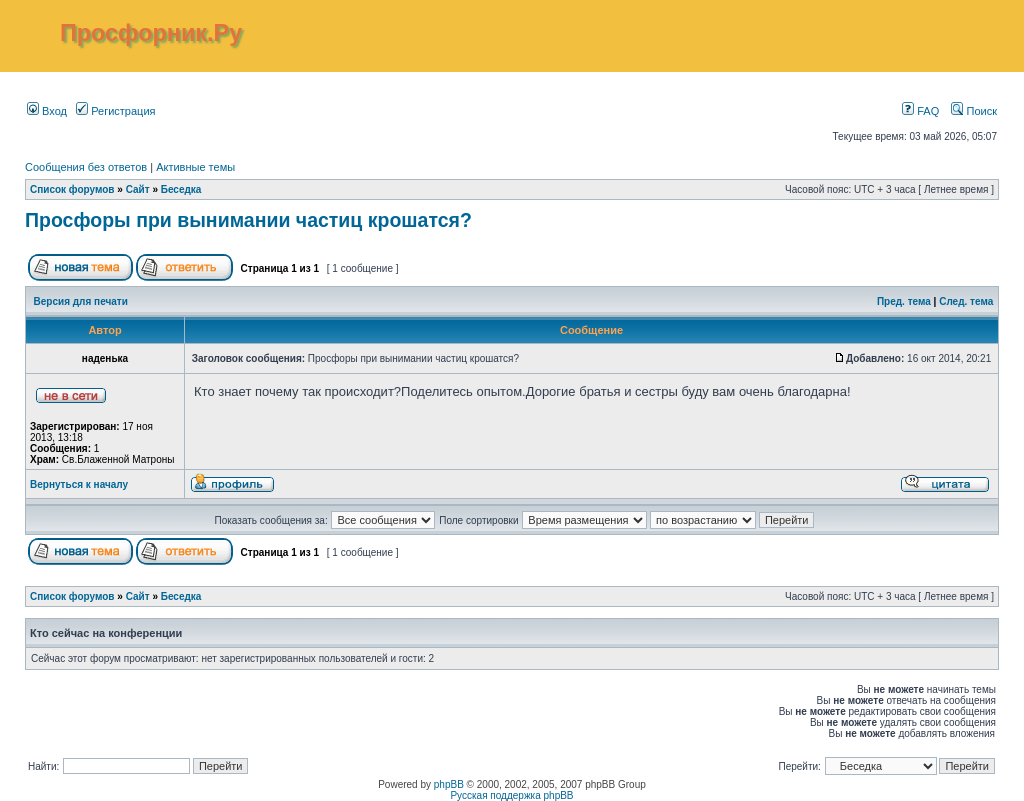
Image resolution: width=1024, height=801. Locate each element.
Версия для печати (81, 301)
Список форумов (72, 189)
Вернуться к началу (79, 484)
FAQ (920, 111)
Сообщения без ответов (86, 167)
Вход (47, 111)
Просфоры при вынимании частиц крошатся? (248, 220)
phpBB (449, 784)
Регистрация (115, 111)
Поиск (974, 111)
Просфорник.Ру (151, 33)
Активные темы (195, 167)
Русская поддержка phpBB (511, 795)
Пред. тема (904, 301)
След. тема (966, 301)
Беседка (181, 189)
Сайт (138, 189)
